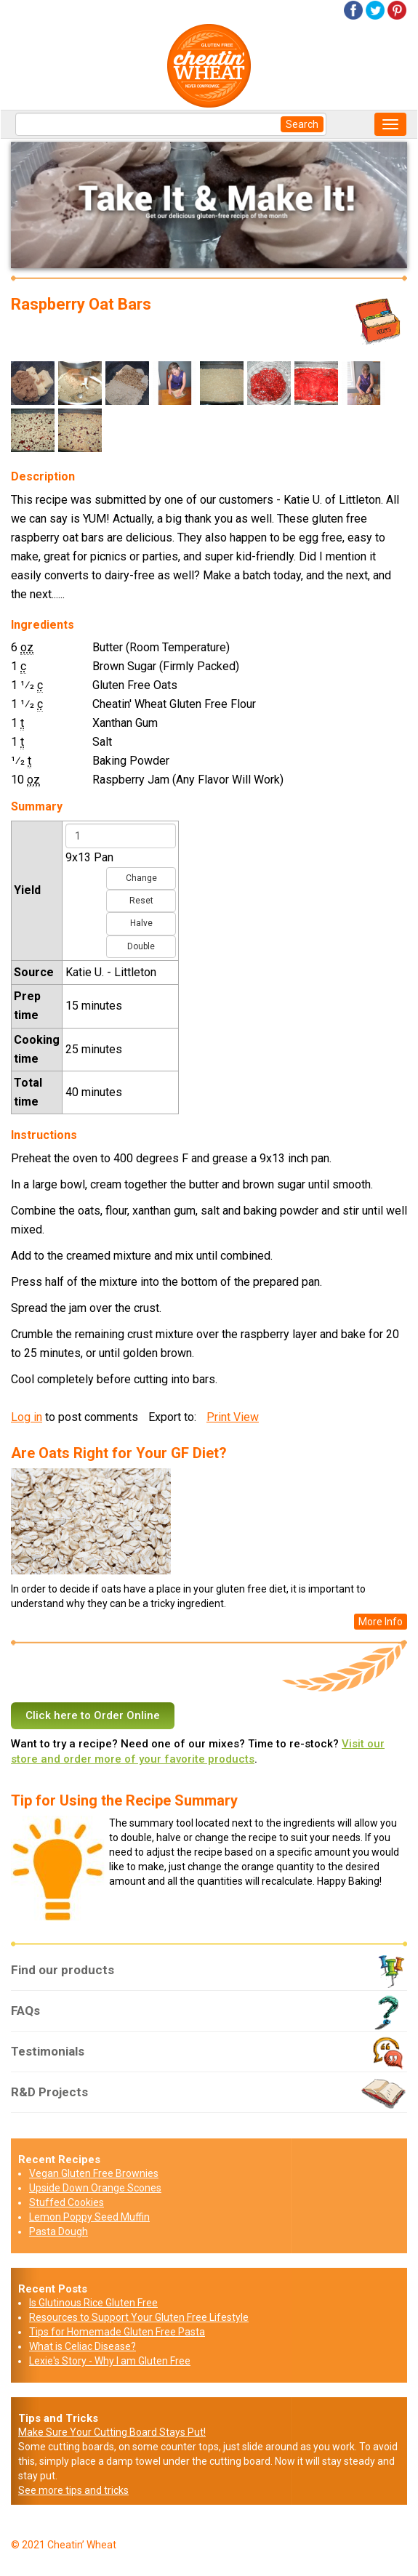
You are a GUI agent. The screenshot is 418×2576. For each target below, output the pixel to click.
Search (302, 124)
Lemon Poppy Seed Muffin (89, 2217)
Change (141, 878)
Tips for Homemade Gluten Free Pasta (117, 2332)
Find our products (209, 1975)
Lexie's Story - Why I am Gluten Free (109, 2361)
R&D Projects (209, 2097)
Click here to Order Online (92, 1715)
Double (141, 946)
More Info (380, 1621)
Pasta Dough (58, 2231)
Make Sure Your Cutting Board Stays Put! (112, 2432)
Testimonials (209, 2057)
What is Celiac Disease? (82, 2346)
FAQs (209, 2016)
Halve (141, 923)
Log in (26, 1417)
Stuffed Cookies (66, 2202)
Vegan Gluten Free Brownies (93, 2173)
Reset (141, 900)
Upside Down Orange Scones (95, 2188)
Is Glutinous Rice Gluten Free (93, 2303)
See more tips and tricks (73, 2490)
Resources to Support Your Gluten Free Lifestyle (139, 2317)
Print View (232, 1417)
